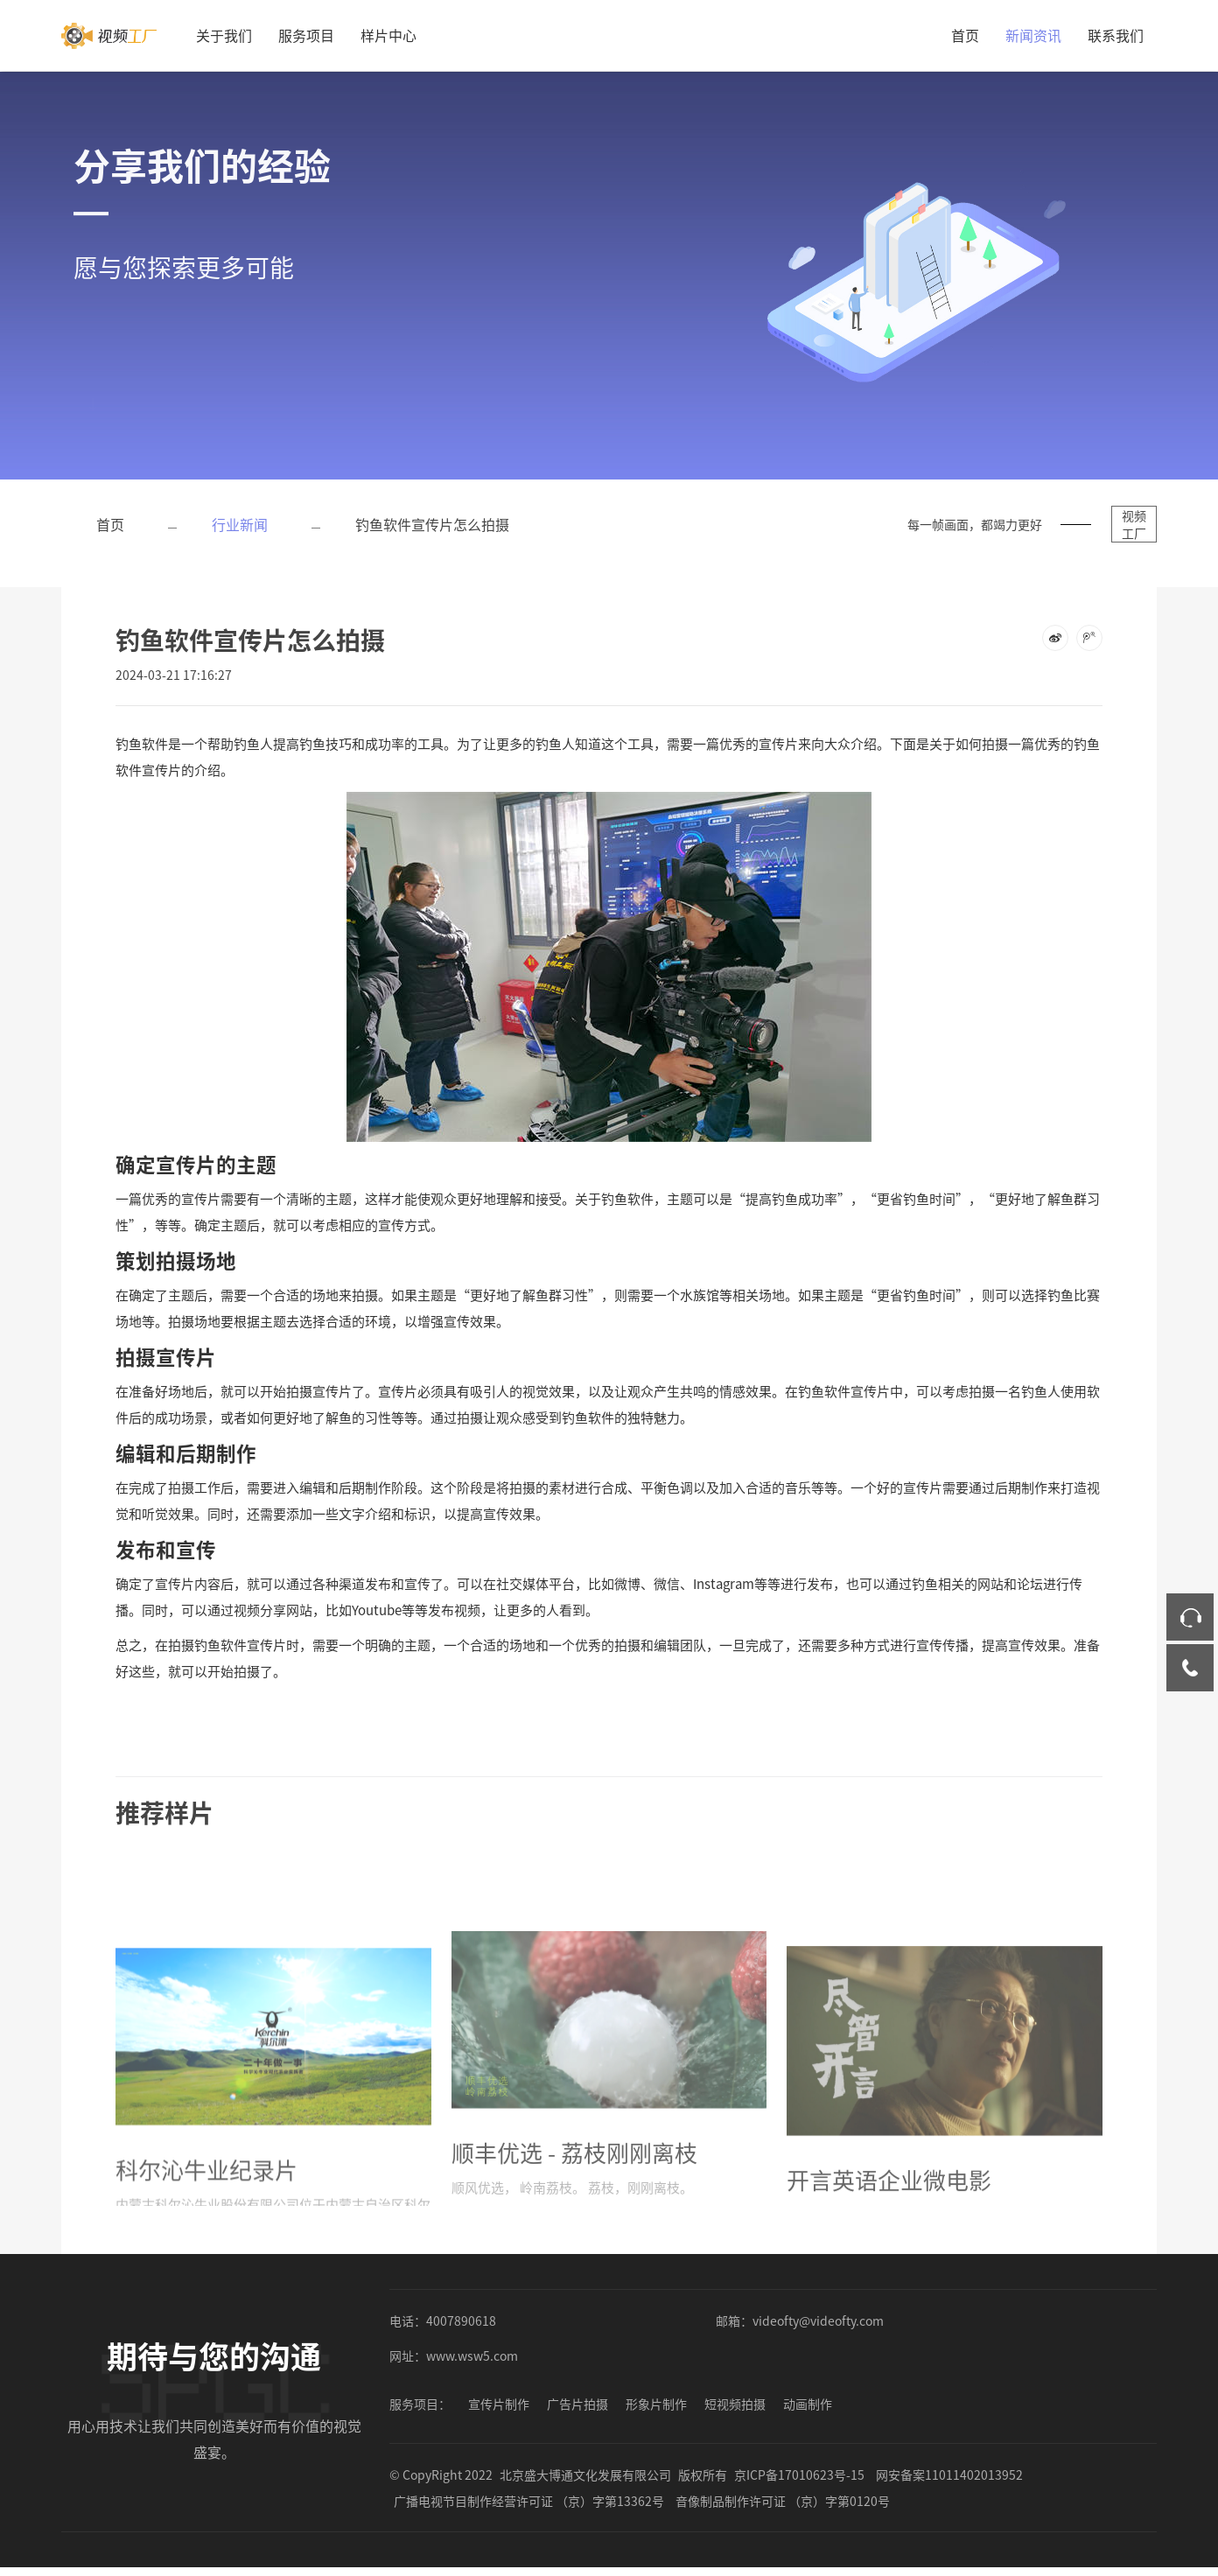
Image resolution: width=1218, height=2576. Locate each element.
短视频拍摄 (735, 2403)
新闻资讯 (1033, 35)
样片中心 (388, 35)
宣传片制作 (498, 2403)
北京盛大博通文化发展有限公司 (585, 2474)
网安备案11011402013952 (949, 2474)
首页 (965, 35)
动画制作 (807, 2403)
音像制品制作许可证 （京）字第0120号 (783, 2501)
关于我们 (224, 35)
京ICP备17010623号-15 (799, 2474)
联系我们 (1116, 35)
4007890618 (461, 2320)
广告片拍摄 (577, 2403)
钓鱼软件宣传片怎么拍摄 (432, 524)
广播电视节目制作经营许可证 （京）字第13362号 (529, 2501)
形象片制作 (656, 2403)
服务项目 (306, 35)
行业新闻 (240, 524)
